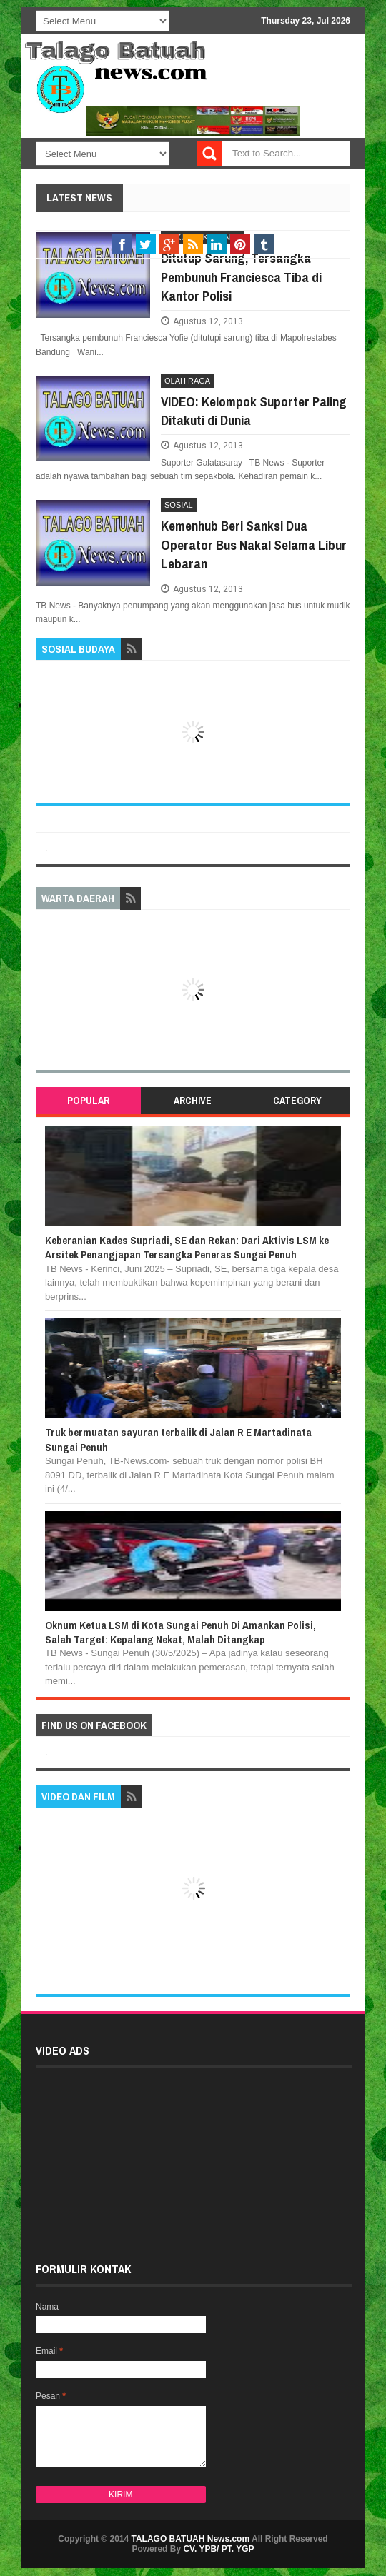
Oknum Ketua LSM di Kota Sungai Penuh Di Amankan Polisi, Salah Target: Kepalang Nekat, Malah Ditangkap (180, 1632)
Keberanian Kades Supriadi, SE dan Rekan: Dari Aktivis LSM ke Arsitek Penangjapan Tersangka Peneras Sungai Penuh (187, 1247)
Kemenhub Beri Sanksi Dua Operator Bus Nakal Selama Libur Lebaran (254, 544)
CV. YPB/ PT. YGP (218, 2549)
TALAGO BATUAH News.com (191, 2539)
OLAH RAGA (187, 380)
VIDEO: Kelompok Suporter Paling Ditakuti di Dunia (254, 411)
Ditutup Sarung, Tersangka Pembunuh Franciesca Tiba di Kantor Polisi (241, 277)
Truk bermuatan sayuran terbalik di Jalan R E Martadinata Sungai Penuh (178, 1439)
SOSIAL (178, 505)
